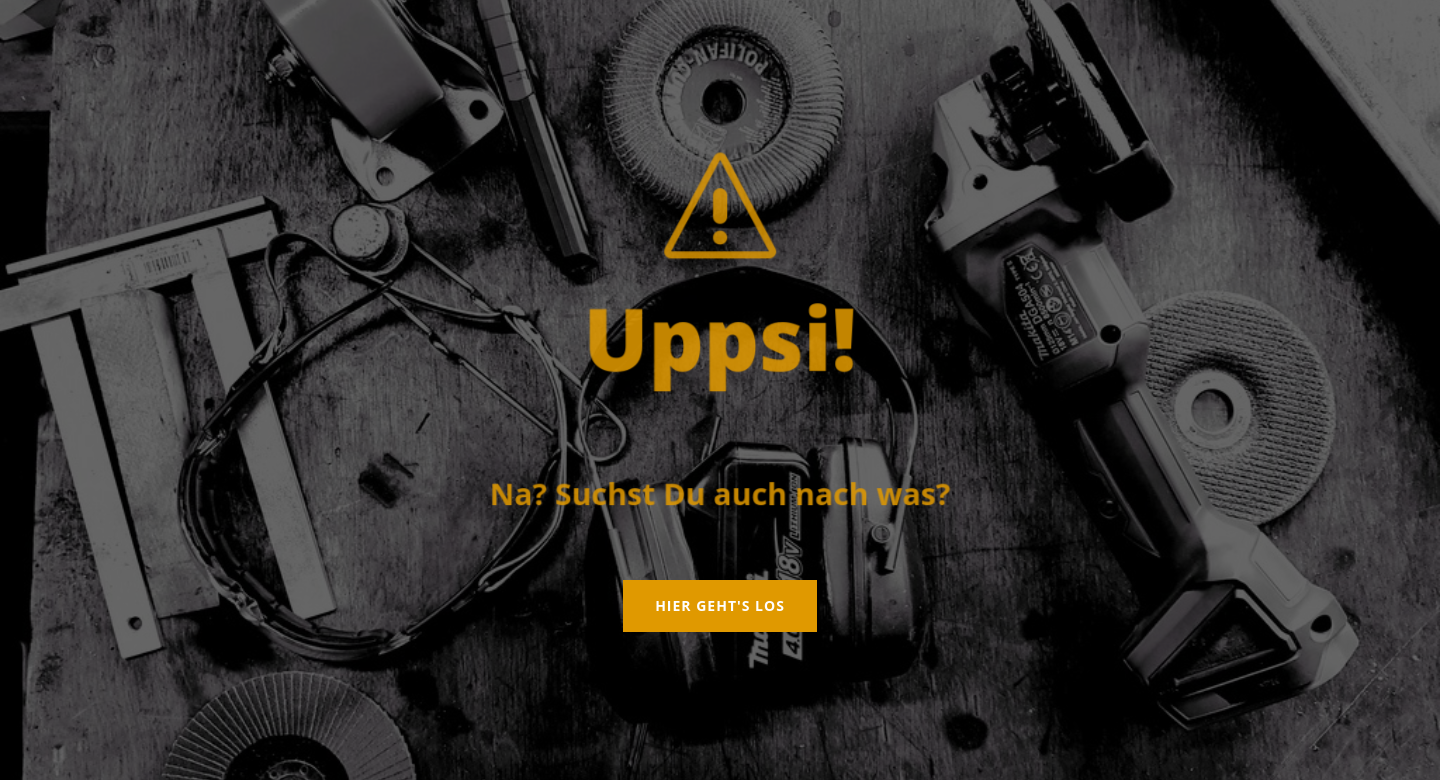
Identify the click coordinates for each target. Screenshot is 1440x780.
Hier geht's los (720, 605)
